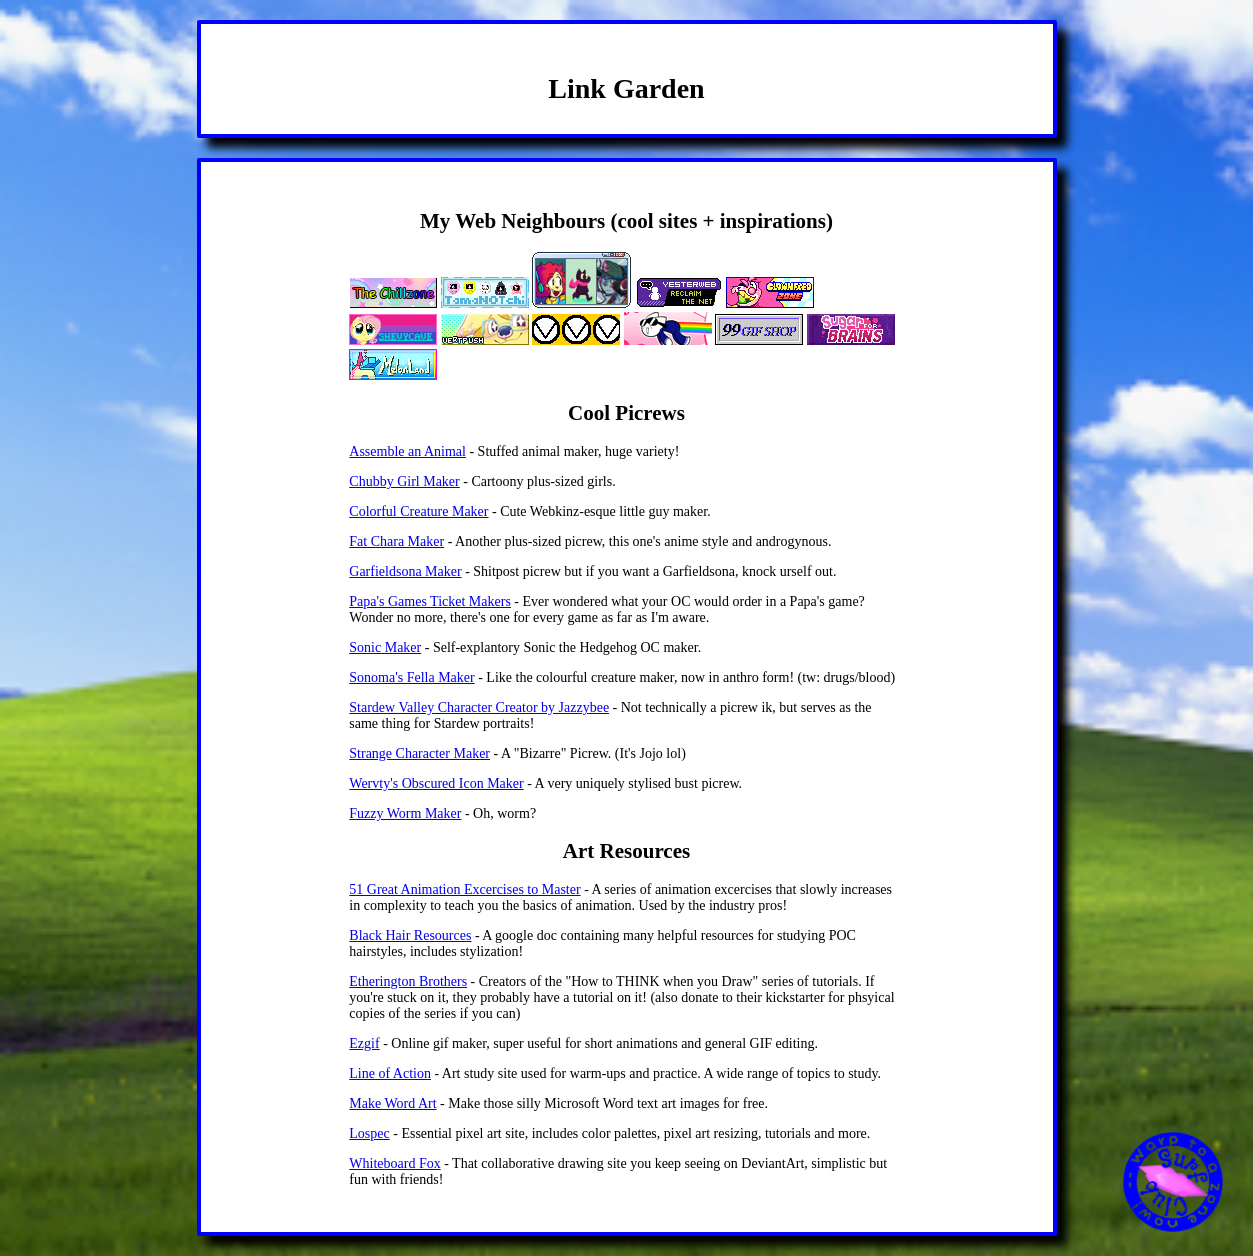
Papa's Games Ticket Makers (430, 601)
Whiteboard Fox (394, 1163)
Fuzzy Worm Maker (405, 813)
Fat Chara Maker (396, 541)
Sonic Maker (385, 647)
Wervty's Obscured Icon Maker (436, 783)
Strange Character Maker (419, 753)
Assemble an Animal (407, 451)
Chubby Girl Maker (404, 481)
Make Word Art (392, 1103)
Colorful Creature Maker (418, 511)
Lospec (369, 1133)
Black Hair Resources (410, 935)
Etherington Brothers (408, 981)
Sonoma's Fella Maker (411, 677)
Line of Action (390, 1073)
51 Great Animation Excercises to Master (464, 889)
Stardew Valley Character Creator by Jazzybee (479, 707)
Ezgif (364, 1043)
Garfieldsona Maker (405, 571)
